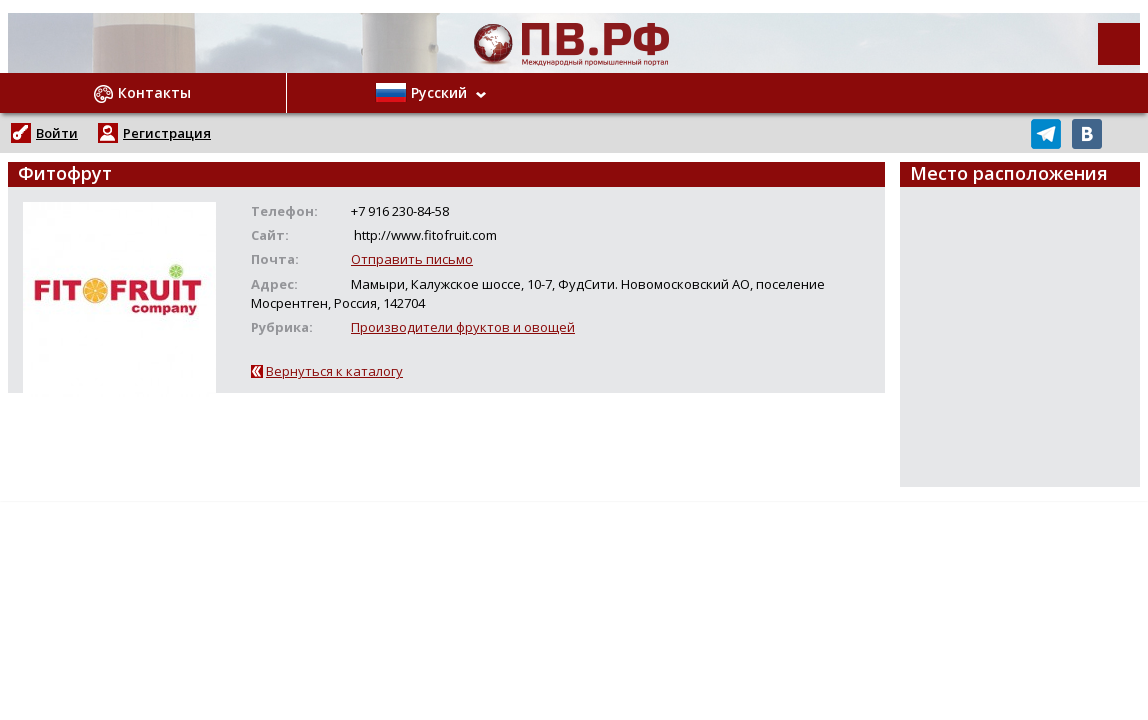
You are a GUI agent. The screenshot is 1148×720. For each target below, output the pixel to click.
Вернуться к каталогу (334, 371)
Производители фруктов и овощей (463, 327)
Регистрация (167, 133)
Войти (57, 133)
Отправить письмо (412, 259)
